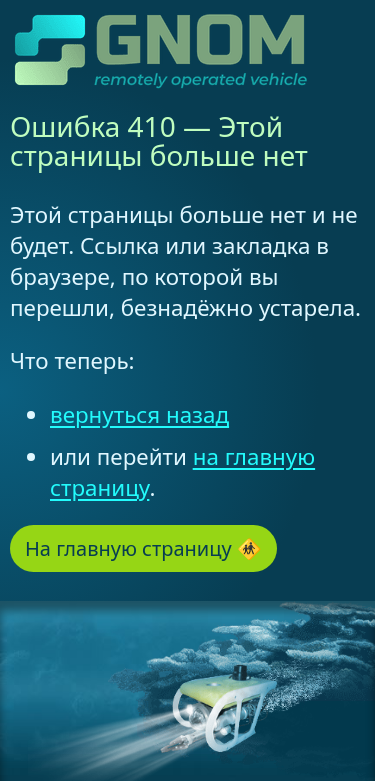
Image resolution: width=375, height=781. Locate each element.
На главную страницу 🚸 (143, 548)
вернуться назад (139, 414)
